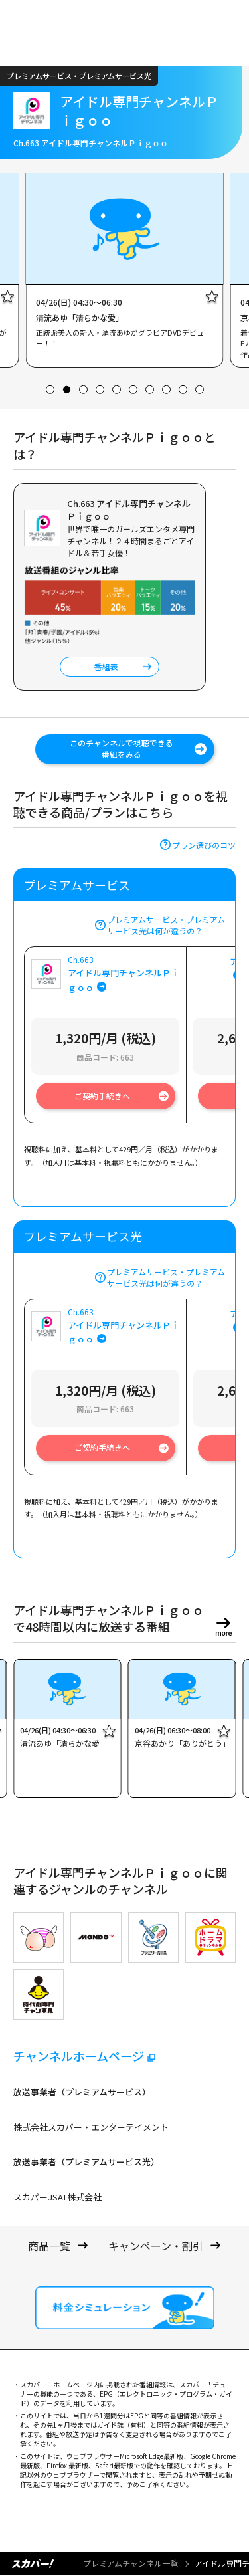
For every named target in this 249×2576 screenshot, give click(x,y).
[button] (50, 389)
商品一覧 (49, 2246)
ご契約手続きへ (102, 1095)
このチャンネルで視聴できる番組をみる (121, 748)
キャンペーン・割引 (155, 2246)
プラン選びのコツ (204, 845)
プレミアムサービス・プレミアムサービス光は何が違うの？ (166, 925)
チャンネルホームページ (78, 2055)
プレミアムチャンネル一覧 (130, 2563)
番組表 (106, 666)
